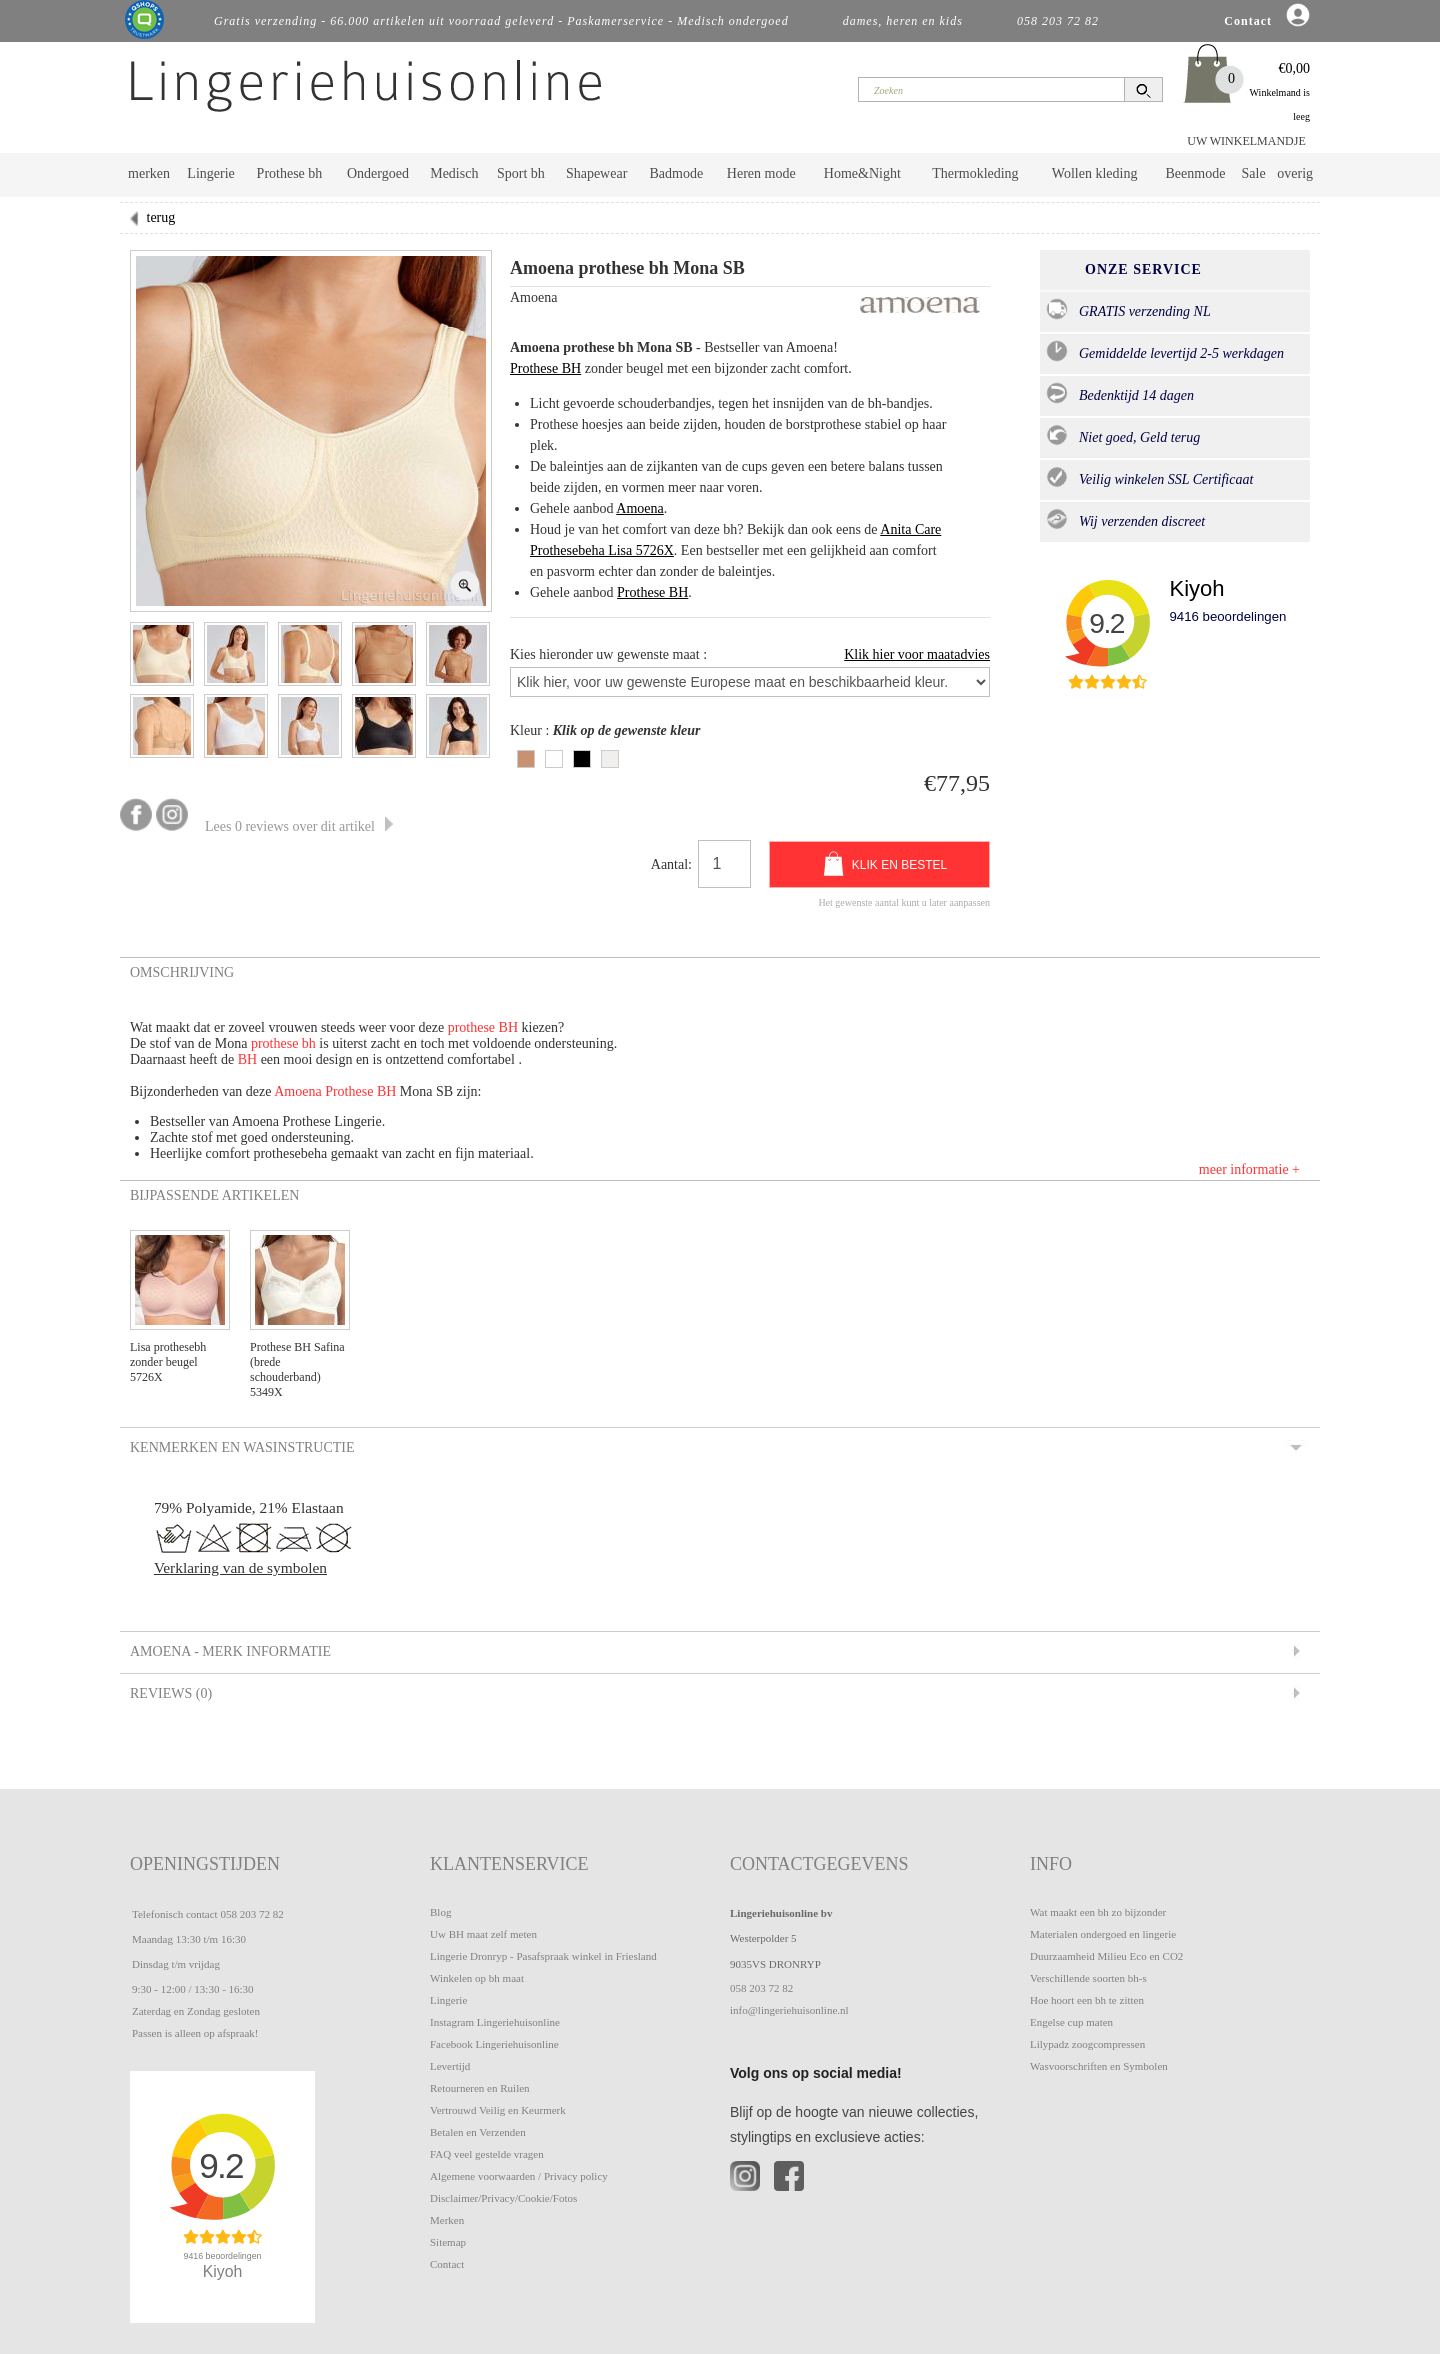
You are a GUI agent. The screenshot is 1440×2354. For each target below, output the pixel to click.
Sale (1254, 173)
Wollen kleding (1095, 173)
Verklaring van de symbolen (240, 1567)
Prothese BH (545, 368)
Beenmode (1195, 173)
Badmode (677, 173)
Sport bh (521, 173)
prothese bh (283, 1043)
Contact (447, 2264)
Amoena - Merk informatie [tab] (229, 1651)
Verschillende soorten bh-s (1088, 1978)
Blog (440, 1912)
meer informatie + (1249, 1169)
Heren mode (761, 173)
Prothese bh (290, 173)
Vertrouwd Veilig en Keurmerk (498, 2110)
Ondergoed (378, 173)
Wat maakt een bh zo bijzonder (1098, 1912)
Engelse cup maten (1071, 2022)
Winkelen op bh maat (477, 1978)
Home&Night (862, 173)
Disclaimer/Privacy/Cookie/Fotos (503, 2198)
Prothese (351, 1091)
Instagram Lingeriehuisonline (495, 2022)
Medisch (454, 173)
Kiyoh (1196, 588)
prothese (473, 1027)
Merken (447, 2220)
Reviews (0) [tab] (169, 1693)
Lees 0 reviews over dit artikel (299, 826)
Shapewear (596, 173)
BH (508, 1027)
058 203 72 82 (251, 1914)
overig (1295, 173)
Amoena (639, 508)
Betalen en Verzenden (478, 2132)
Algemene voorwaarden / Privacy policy (519, 2176)
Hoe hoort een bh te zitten (1087, 2000)
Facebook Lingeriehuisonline (494, 2044)
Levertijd (450, 2066)
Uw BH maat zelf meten (483, 1934)
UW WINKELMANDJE (1246, 141)
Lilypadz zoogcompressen (1087, 2044)
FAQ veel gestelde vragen (487, 2154)
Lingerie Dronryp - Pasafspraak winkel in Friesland (543, 1956)
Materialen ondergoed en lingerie (1103, 1934)
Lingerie (210, 173)
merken (149, 173)
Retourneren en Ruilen (480, 2088)
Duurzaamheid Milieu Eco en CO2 (1106, 1956)
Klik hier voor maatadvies (917, 654)
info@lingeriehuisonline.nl (789, 2010)
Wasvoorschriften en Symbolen (1099, 2066)
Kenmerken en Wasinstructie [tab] (241, 1447)
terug (161, 217)
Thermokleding (975, 173)
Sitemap (448, 2242)
